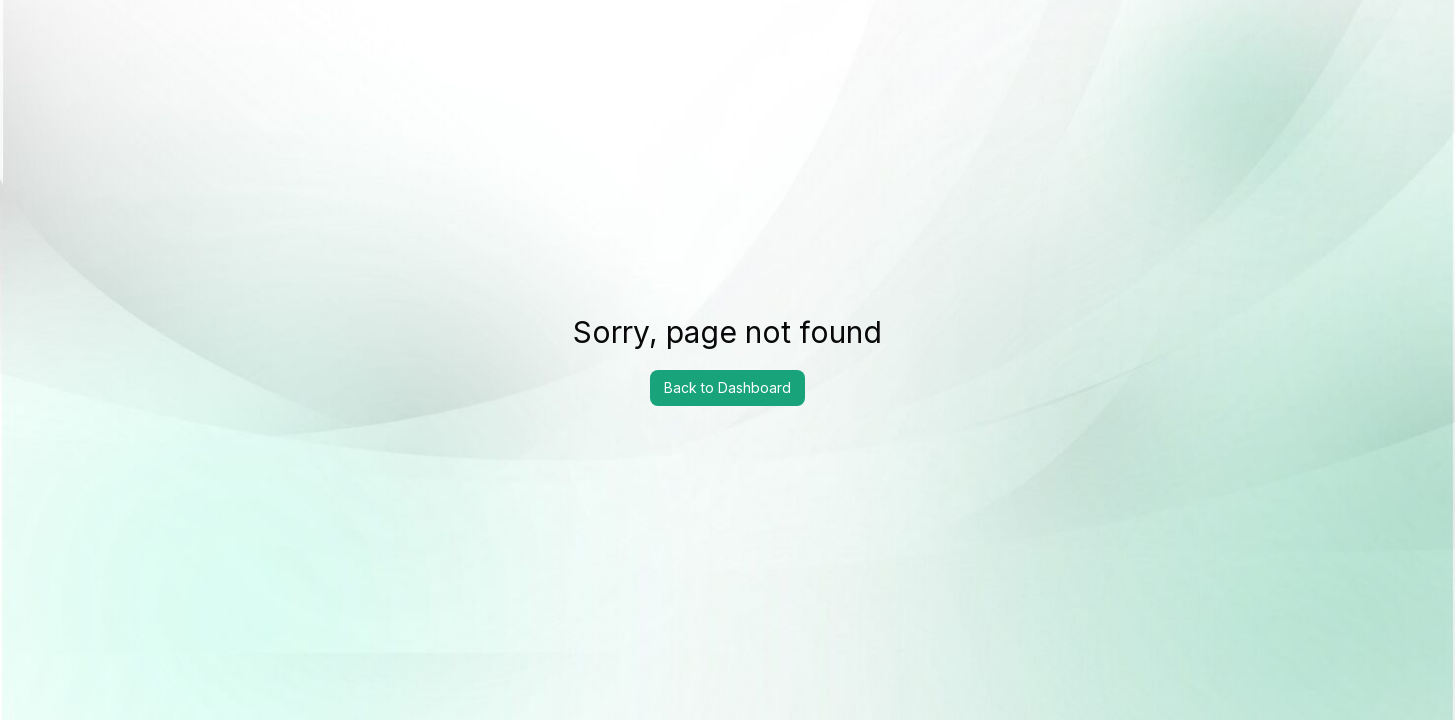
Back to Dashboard (727, 387)
